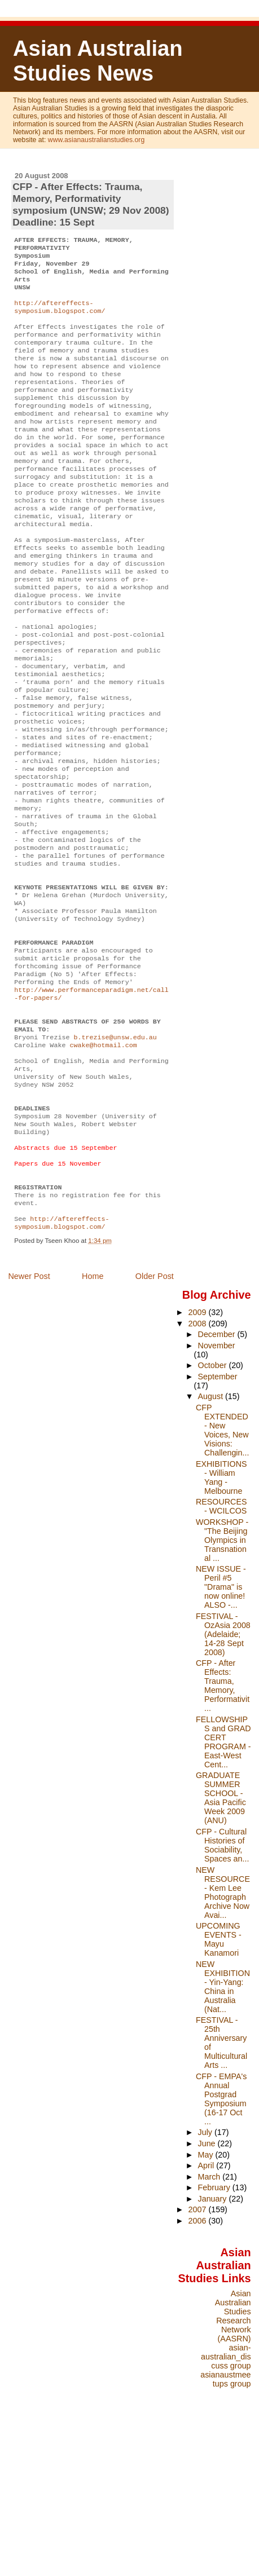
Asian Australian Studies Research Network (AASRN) (233, 2458)
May (207, 2296)
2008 (198, 1465)
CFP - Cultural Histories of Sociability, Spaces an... (222, 1987)
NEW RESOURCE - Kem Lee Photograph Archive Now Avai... (223, 2035)
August (212, 1538)
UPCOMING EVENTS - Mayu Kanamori (219, 2081)
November (216, 1487)
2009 (198, 1454)
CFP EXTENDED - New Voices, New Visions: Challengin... (222, 1572)
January (213, 2340)
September (218, 1518)
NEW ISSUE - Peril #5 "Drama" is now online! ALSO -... (221, 1729)
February (215, 2329)
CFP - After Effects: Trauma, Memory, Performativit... (222, 1828)
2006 (198, 2362)
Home (92, 1418)
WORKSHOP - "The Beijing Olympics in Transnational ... (222, 1682)
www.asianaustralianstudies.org (96, 140)
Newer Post (29, 1418)
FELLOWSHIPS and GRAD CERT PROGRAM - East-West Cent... (223, 1884)
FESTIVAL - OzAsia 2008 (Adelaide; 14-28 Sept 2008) (223, 1776)
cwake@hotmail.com (103, 1161)
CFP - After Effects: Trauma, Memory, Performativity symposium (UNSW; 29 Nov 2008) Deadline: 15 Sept (90, 204)
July (206, 2274)
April (207, 2307)
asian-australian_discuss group (226, 2498)
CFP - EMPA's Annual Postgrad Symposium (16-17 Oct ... (221, 2241)
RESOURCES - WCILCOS (221, 1648)
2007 (198, 2351)
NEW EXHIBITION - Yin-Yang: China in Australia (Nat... (223, 2129)
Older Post (154, 1418)
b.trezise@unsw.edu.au (114, 1152)
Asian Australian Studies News (98, 60)
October (213, 1507)
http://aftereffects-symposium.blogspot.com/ (59, 317)
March (210, 2318)
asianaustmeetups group (225, 2521)
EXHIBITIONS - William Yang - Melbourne (221, 1620)
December (218, 1476)
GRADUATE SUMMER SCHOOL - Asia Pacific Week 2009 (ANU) (221, 1940)
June (208, 2285)
